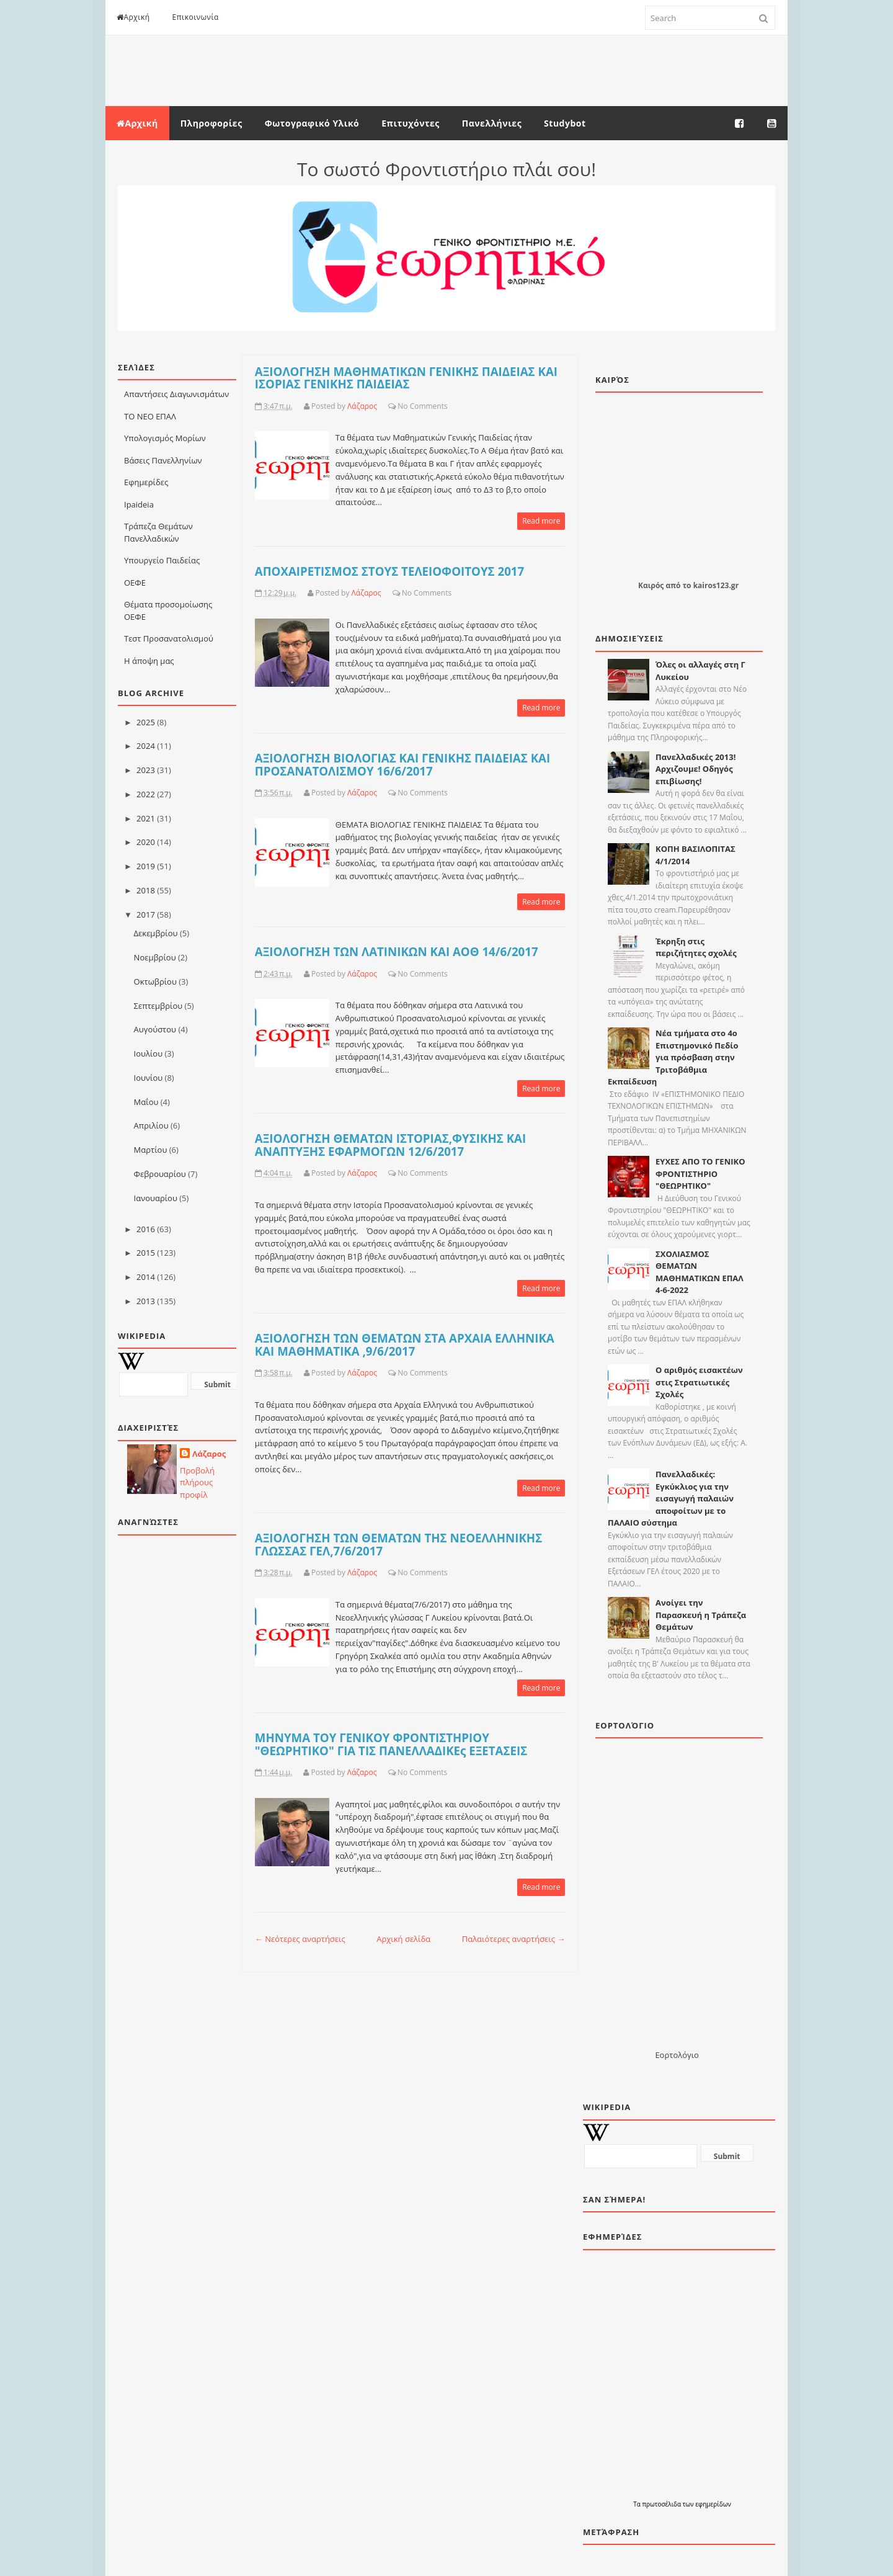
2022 (145, 794)
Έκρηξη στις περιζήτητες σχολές (696, 947)
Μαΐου (146, 1101)
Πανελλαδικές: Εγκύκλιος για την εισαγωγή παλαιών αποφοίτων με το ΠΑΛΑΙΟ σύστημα (671, 1498)
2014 (145, 1276)
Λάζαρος (209, 1453)
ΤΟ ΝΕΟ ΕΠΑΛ (150, 416)
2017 (145, 914)
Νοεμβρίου (155, 957)
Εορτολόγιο (676, 2054)
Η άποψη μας (149, 660)
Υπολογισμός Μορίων (165, 438)
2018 (145, 890)
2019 (145, 866)
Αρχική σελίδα (403, 1938)
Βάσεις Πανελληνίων (163, 460)
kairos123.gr (716, 585)
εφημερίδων (713, 2504)
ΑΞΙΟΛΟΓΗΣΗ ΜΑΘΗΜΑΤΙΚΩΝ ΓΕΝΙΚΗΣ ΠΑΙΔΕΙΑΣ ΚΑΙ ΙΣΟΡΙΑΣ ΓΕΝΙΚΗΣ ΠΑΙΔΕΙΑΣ (406, 378)
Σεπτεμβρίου (158, 1005)
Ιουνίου (148, 1077)
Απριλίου (151, 1125)
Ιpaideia (139, 504)
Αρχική (133, 17)
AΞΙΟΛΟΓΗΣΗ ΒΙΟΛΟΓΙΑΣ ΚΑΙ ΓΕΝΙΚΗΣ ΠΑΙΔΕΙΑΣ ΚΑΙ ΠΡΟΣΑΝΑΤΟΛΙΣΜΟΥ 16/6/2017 (402, 764)
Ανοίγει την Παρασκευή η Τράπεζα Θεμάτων (700, 1614)
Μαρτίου (150, 1149)
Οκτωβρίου (155, 981)
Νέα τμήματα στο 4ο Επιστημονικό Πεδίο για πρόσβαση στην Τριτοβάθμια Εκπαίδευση (673, 1057)
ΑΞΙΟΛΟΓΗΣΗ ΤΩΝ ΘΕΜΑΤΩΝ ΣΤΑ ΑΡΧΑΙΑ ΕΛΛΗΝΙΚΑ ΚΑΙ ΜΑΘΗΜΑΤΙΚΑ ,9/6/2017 (404, 1344)
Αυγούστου (155, 1029)
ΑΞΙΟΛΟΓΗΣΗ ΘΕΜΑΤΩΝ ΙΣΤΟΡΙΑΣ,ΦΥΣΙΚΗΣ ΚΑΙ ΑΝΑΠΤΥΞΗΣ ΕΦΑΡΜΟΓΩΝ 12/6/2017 (390, 1144)
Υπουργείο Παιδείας (162, 560)
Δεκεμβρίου (156, 933)
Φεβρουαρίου (160, 1173)
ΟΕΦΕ (135, 582)
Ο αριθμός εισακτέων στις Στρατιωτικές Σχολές (699, 1382)
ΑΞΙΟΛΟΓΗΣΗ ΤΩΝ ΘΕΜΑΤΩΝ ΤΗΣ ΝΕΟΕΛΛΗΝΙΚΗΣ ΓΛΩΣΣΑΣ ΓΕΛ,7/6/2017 (398, 1544)
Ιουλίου (148, 1053)
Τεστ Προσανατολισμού (168, 638)
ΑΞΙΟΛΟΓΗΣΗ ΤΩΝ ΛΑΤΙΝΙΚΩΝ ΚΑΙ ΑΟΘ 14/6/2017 (396, 951)
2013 (145, 1301)
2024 (145, 745)
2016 (145, 1229)
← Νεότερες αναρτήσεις (300, 1938)
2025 (145, 722)
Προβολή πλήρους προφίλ (197, 1482)
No (402, 406)
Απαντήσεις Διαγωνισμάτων (176, 394)
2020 (145, 841)
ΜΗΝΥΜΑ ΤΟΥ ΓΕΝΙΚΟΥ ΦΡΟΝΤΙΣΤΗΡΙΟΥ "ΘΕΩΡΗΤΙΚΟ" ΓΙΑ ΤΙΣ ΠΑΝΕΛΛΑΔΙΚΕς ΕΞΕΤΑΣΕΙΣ (391, 1744)
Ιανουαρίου (155, 1198)
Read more (541, 521)
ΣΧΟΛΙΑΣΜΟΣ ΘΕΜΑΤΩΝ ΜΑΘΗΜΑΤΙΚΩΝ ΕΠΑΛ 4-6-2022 (699, 1272)
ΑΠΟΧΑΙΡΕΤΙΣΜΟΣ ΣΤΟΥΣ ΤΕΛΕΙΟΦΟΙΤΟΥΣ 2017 (389, 571)
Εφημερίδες (146, 482)
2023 (145, 770)
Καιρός (651, 585)
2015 (145, 1252)
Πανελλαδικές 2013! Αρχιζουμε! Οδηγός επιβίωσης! (695, 769)
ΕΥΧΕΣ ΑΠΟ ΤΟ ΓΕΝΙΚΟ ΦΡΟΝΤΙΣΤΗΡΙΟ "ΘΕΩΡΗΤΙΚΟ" (700, 1173)
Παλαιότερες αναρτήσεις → (514, 1938)
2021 (145, 818)
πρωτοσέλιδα (662, 2504)
